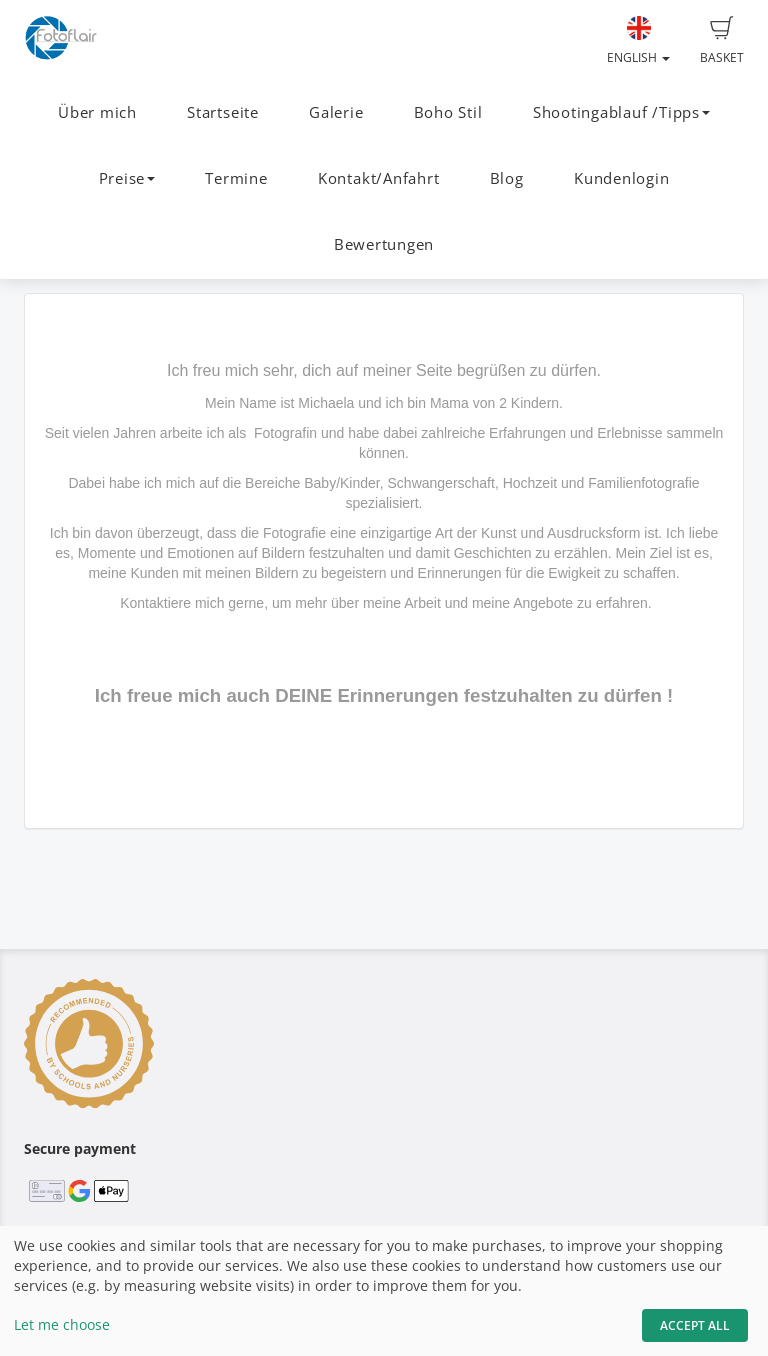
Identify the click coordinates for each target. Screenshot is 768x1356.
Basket (722, 41)
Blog (507, 178)
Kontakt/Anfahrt (379, 178)
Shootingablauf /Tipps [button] (621, 112)
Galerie (336, 112)
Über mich (97, 112)
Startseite (223, 112)
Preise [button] (127, 178)
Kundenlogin (621, 178)
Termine (236, 178)
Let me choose (62, 1324)
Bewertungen (384, 244)
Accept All (695, 1325)
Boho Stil (448, 112)
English (638, 41)
